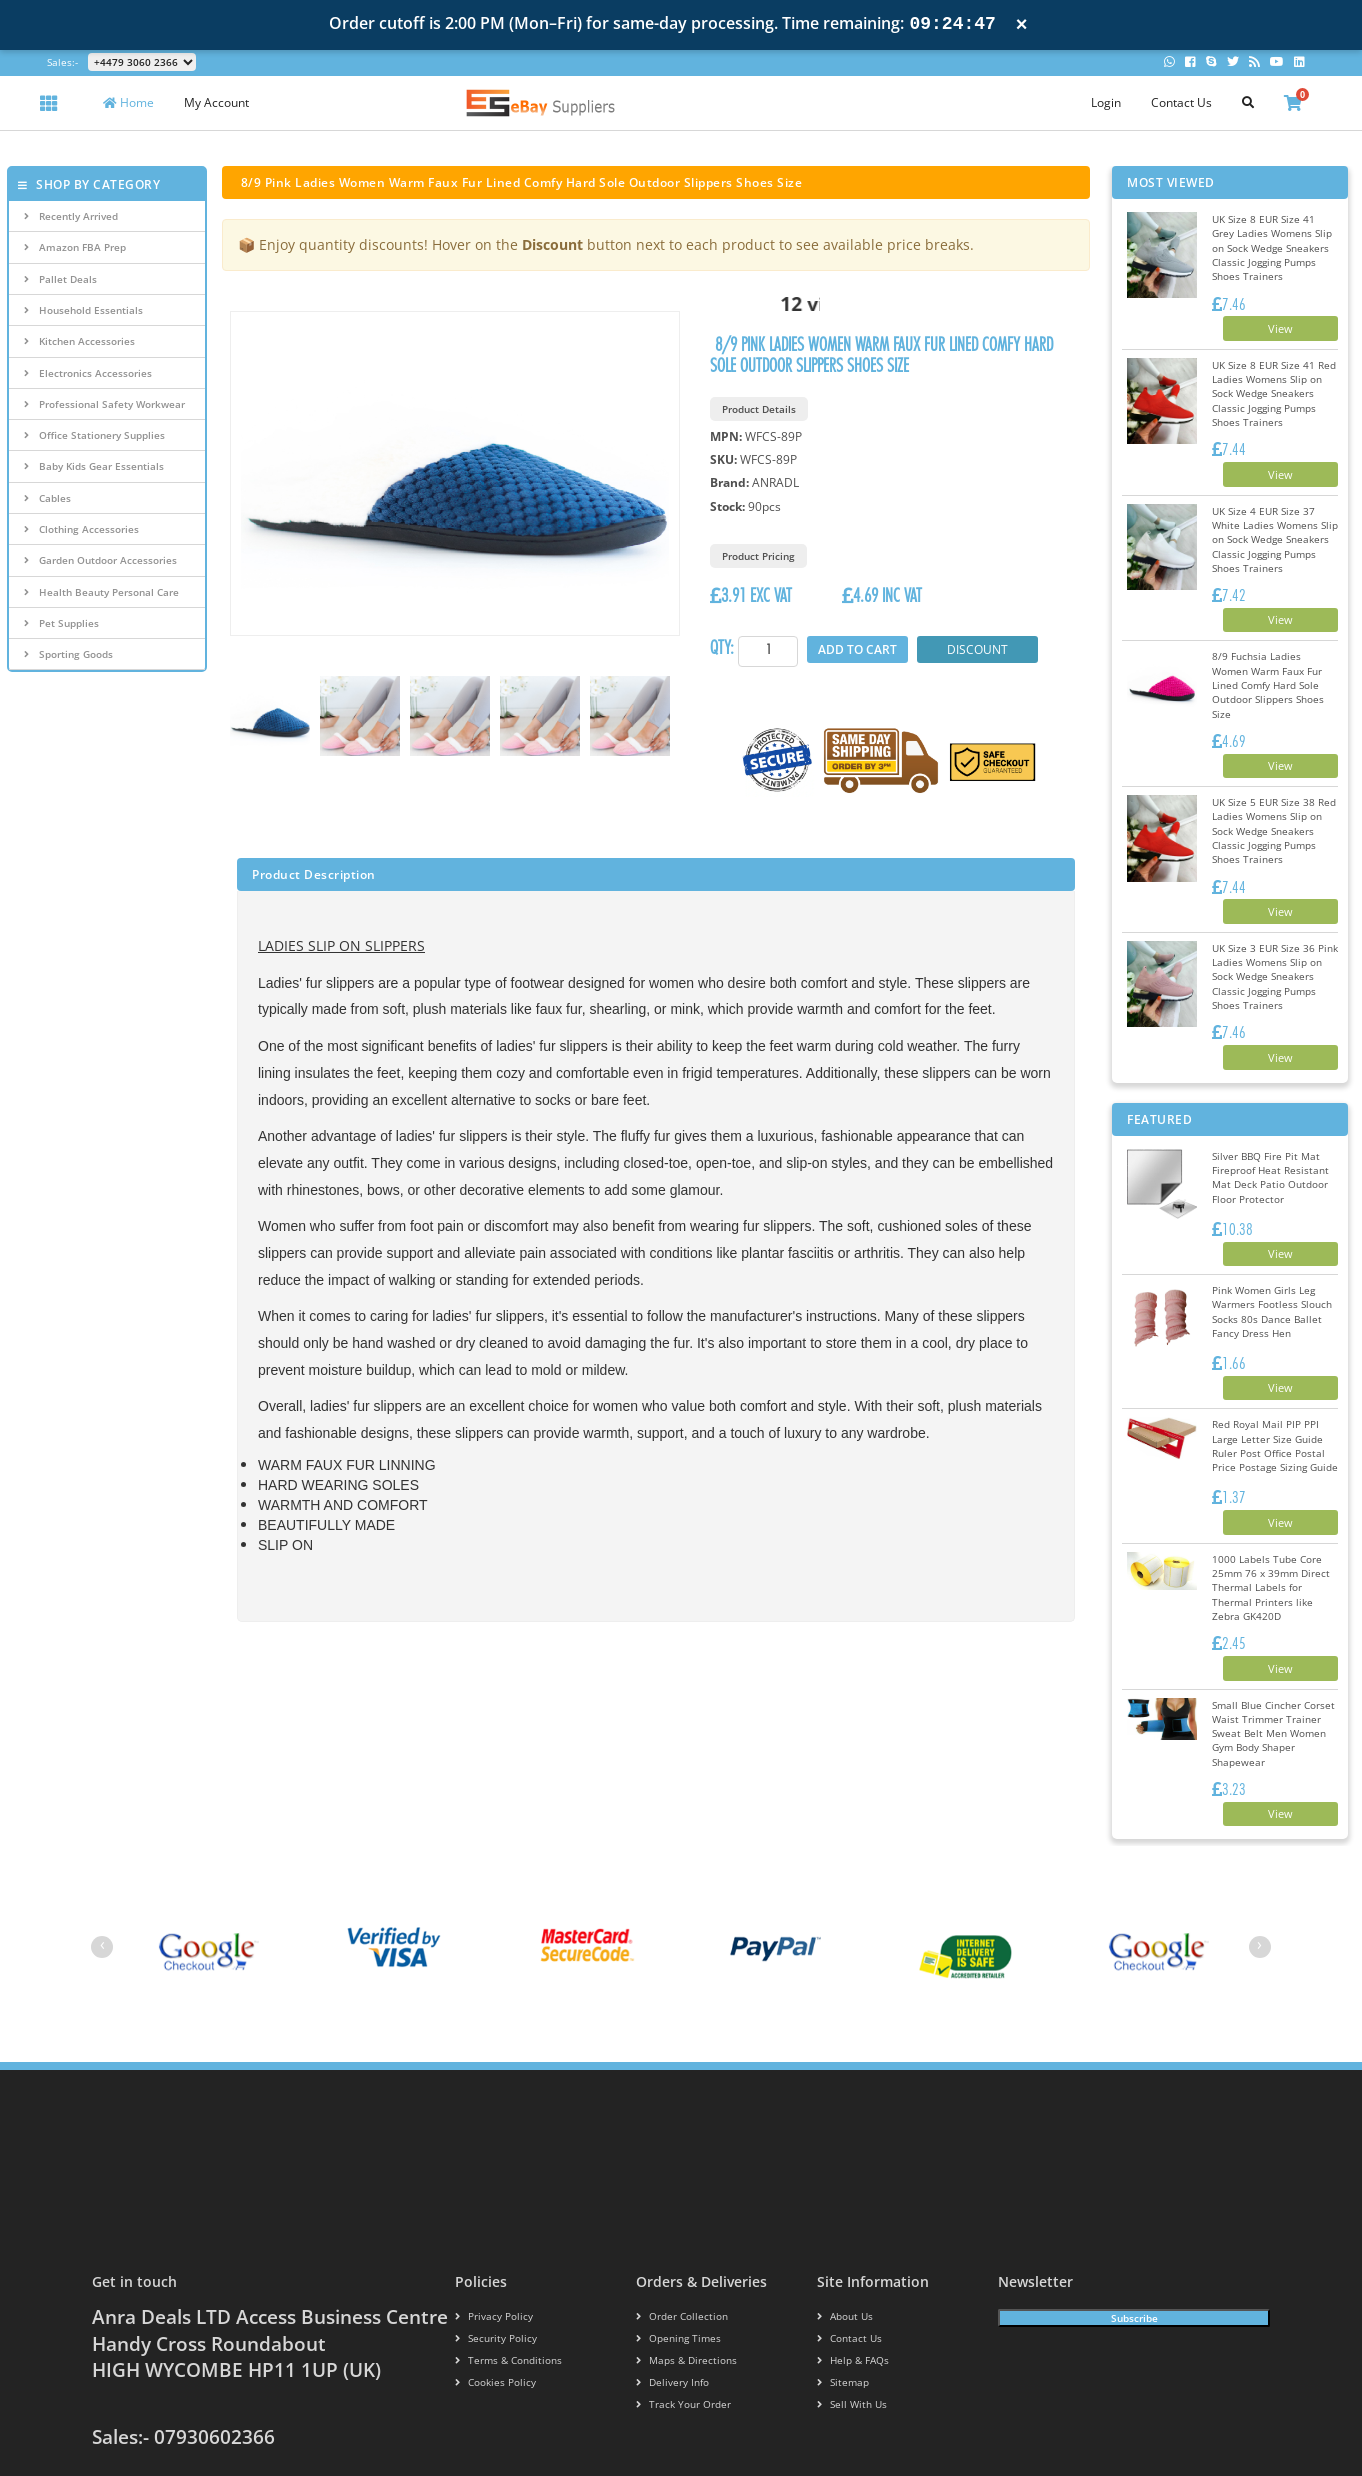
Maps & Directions (680, 2263)
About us (842, 2220)
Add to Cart (858, 649)
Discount (979, 649)
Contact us (845, 2241)
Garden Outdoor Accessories (100, 560)
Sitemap (840, 2285)
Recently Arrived (71, 216)
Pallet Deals (60, 279)
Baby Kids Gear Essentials (94, 466)
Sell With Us (847, 2307)
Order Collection (676, 2220)
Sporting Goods (68, 654)
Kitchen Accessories (79, 341)
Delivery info (669, 2285)
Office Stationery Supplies (94, 435)
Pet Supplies (61, 623)
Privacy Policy (488, 2220)
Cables (47, 498)
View (1263, 316)
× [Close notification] (1022, 24)
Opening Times (673, 2241)
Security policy (490, 2241)
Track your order (678, 2307)
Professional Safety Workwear (104, 404)
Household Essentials (83, 310)
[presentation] (102, 1851)
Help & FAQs (849, 2263)
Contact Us (1181, 102)
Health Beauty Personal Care (101, 592)
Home (128, 102)
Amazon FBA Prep (75, 247)
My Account (216, 102)
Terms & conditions (502, 2263)
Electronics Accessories (88, 373)
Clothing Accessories (81, 529)
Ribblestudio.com (1229, 2417)
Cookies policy (489, 2285)
